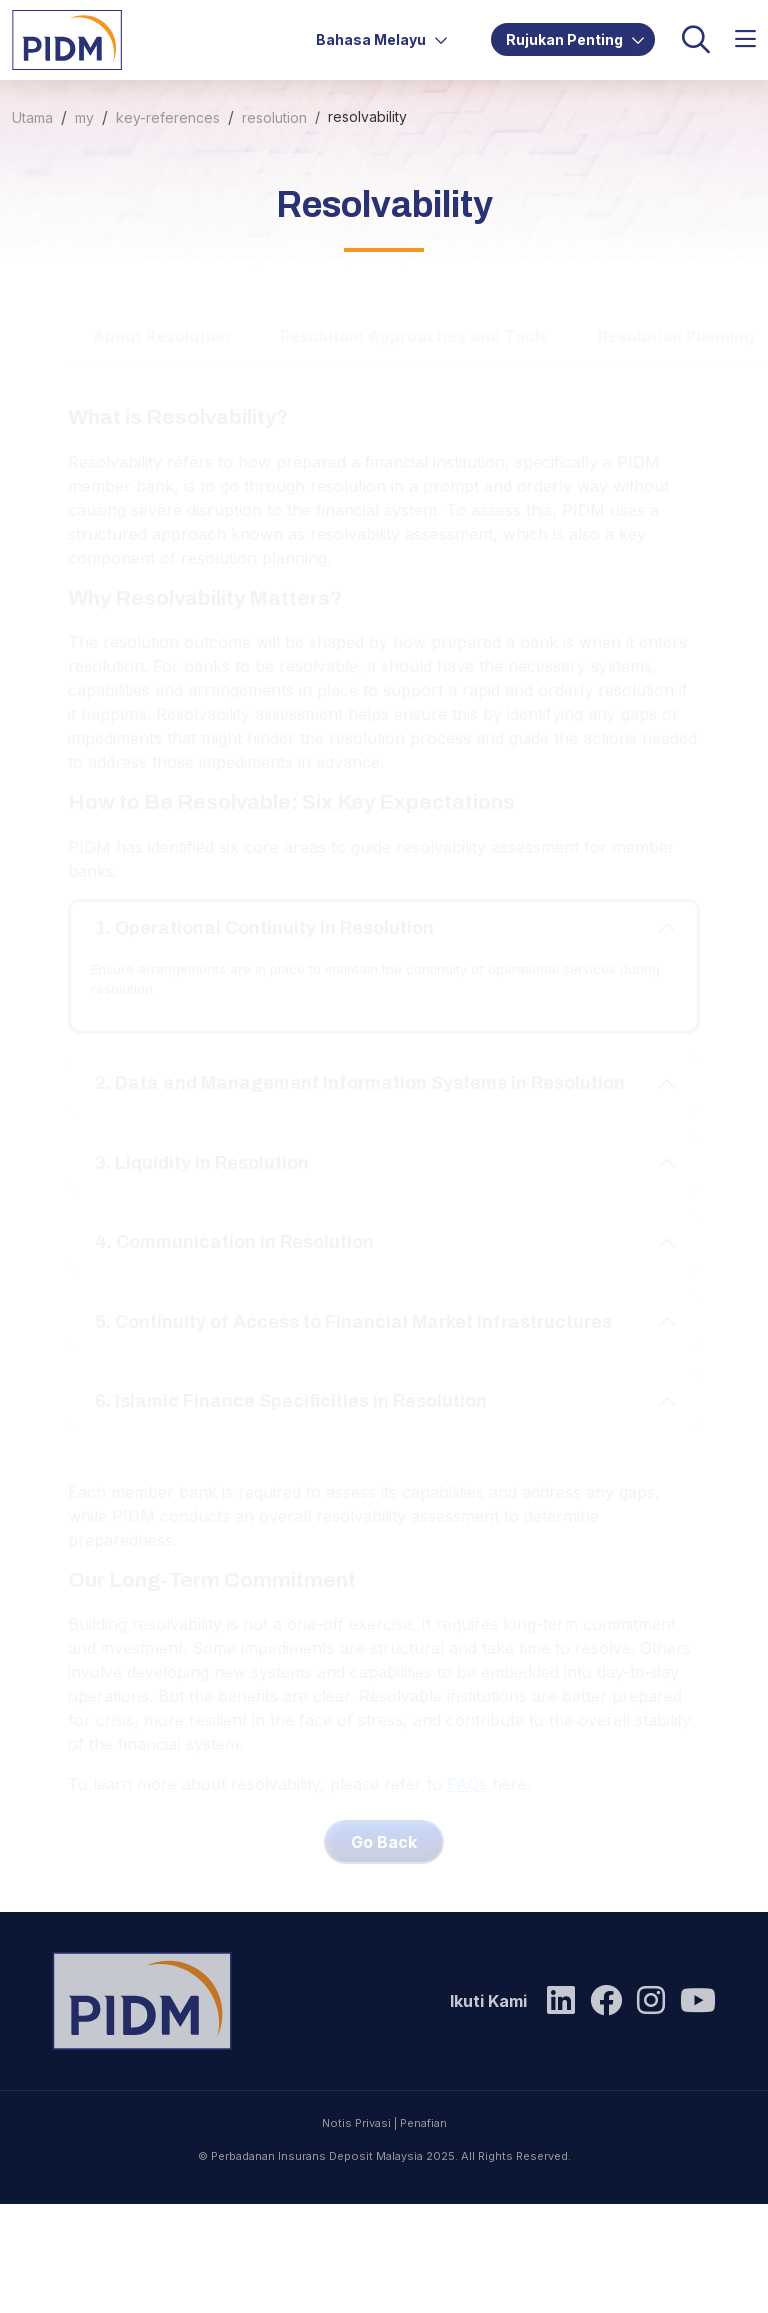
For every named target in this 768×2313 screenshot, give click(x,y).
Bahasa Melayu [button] (382, 39)
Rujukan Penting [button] (575, 39)
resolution (274, 117)
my (84, 117)
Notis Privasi (356, 2205)
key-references (168, 117)
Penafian (423, 2205)
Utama (32, 117)
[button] (745, 39)
